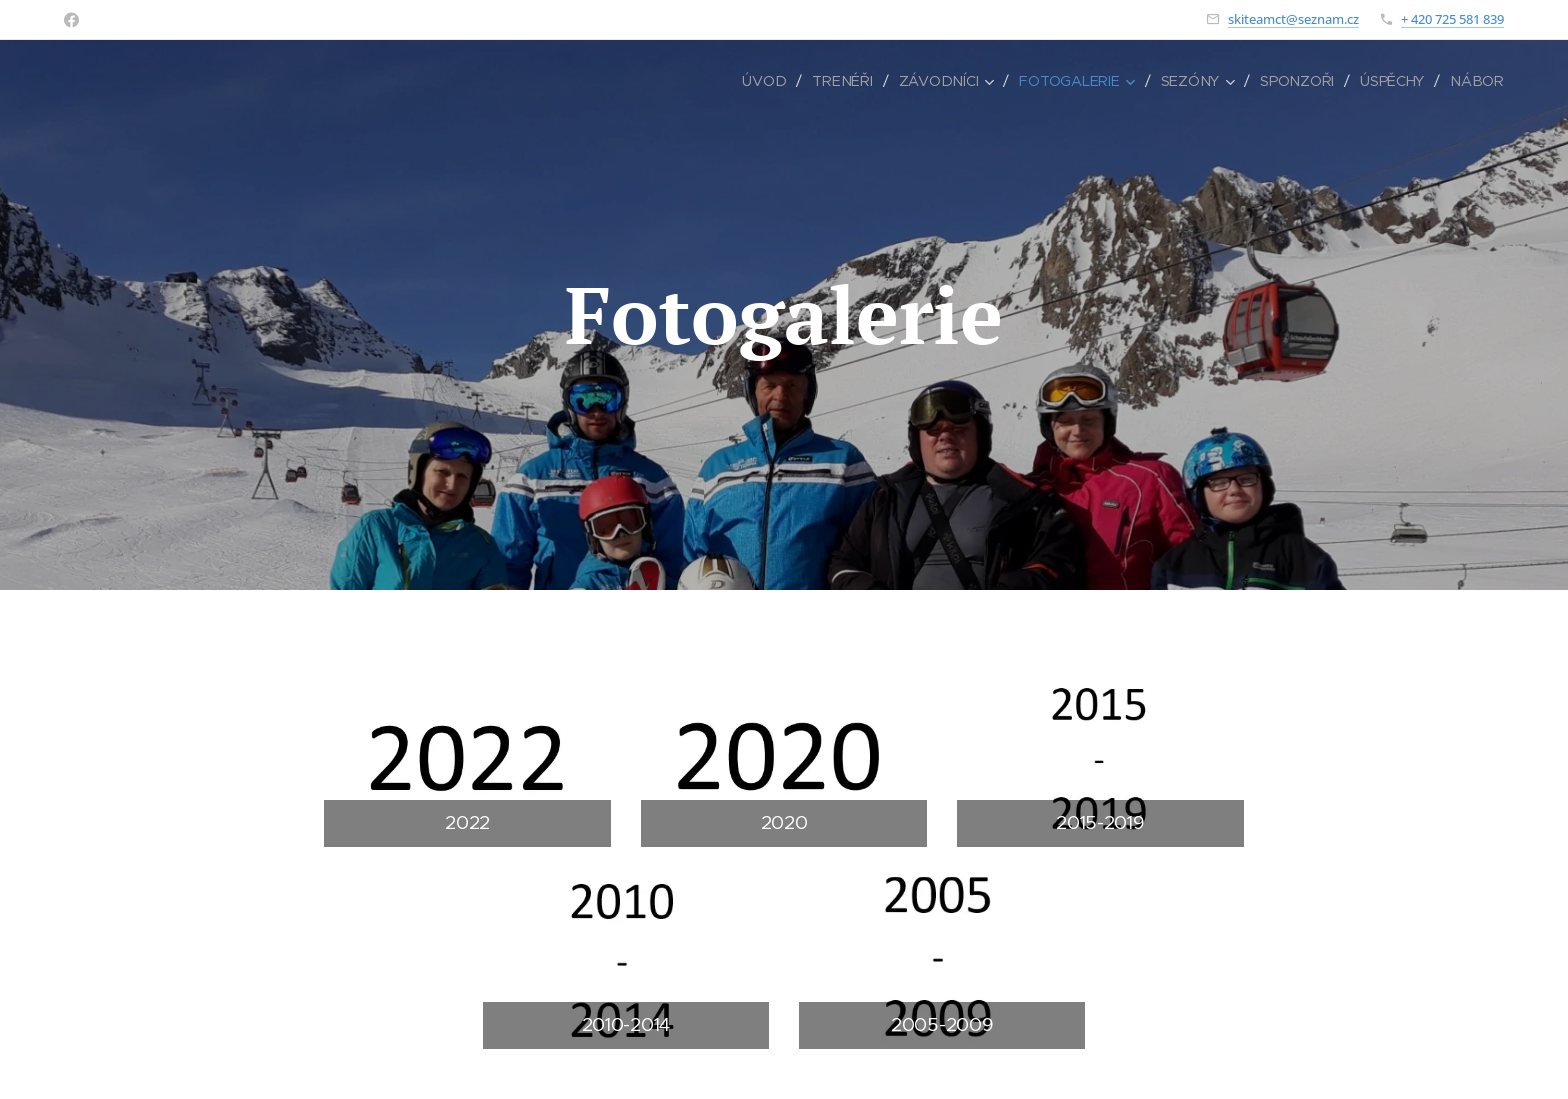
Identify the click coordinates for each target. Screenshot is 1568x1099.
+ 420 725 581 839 (1452, 19)
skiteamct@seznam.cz (1293, 19)
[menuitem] (777, 81)
